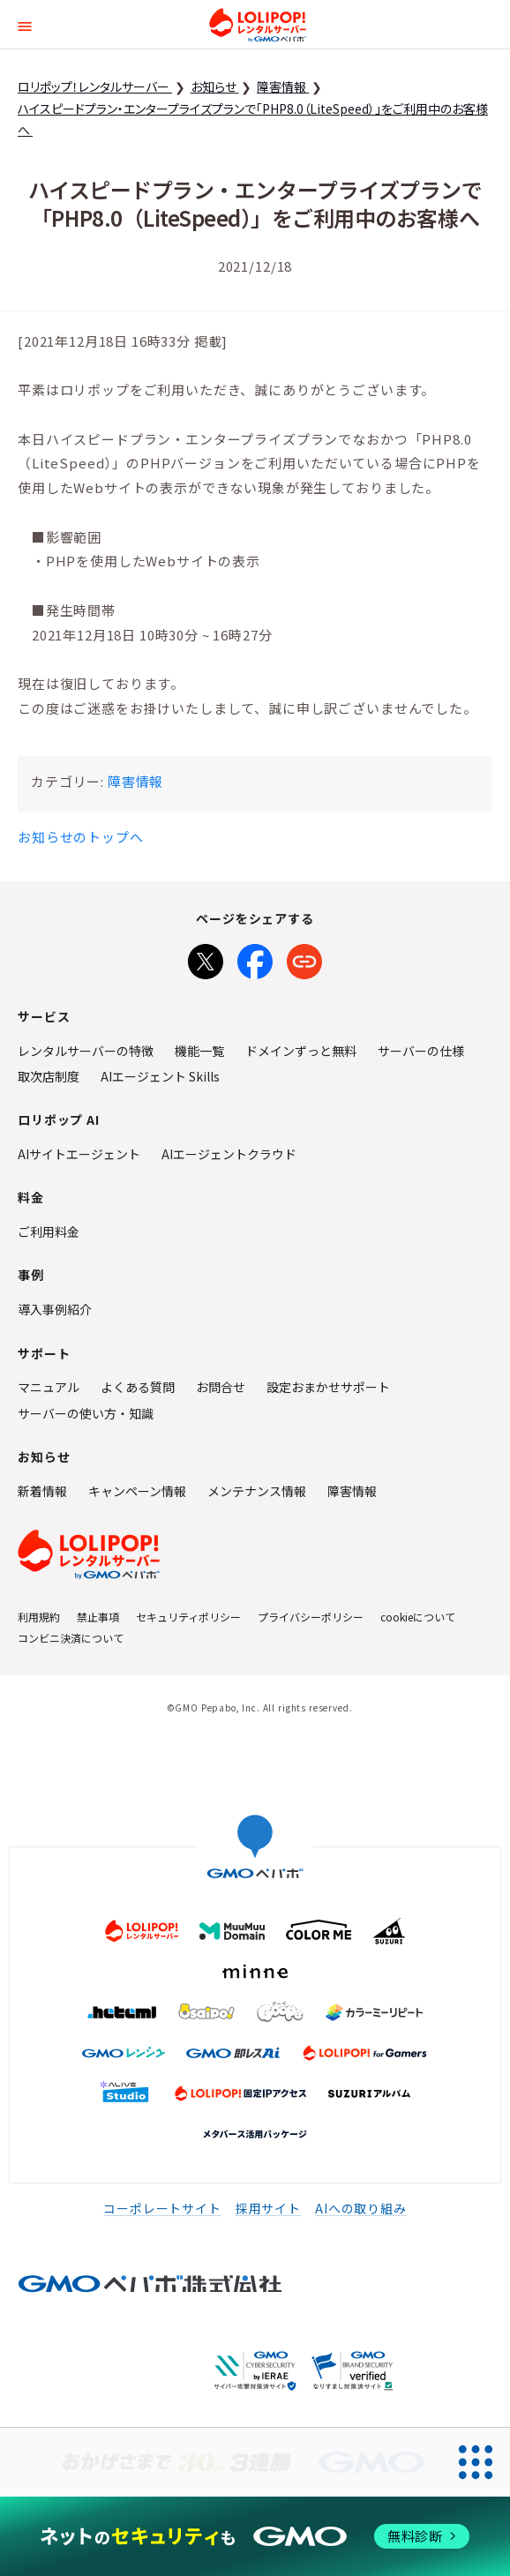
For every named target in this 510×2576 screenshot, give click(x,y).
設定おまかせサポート (328, 1387)
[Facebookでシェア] (255, 958)
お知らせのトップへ (81, 836)
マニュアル (48, 1387)
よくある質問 (138, 1387)
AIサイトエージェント (79, 1154)
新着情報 (42, 1491)
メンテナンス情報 (256, 1491)
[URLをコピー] (304, 958)
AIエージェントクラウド (228, 1154)
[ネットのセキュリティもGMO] (255, 2536)
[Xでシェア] (205, 958)
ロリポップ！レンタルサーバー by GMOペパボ (257, 24)
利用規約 (39, 1616)
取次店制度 (48, 1076)
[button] (24, 24)
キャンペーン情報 (137, 1491)
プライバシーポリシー (311, 1616)
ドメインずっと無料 (300, 1051)
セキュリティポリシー (188, 1616)
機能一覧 (199, 1051)
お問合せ (220, 1387)
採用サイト (268, 2208)
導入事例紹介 (55, 1309)
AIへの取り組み (361, 2208)
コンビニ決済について (71, 1637)
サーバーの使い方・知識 (86, 1413)
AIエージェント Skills (160, 1076)
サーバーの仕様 (421, 1051)
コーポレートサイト (162, 2208)
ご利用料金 (48, 1231)
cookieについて (417, 1616)
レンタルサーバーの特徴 (86, 1051)
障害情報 (135, 781)
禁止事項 (98, 1616)
